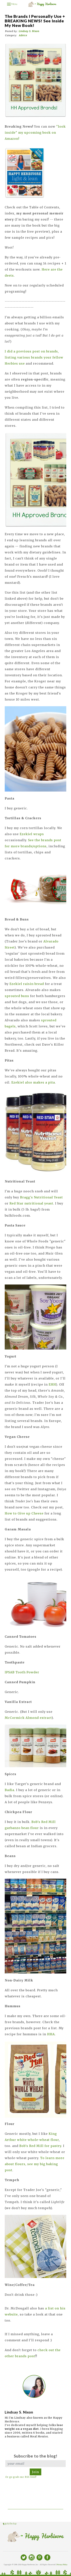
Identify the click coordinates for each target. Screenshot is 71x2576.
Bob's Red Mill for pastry (40, 2146)
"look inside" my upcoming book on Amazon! (35, 132)
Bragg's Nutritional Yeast (41, 1197)
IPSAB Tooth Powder (22, 1672)
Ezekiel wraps (32, 834)
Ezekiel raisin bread (26, 984)
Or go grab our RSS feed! (21, 2477)
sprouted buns (17, 996)
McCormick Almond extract (28, 1718)
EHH (52, 1384)
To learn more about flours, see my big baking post (34, 2164)
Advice (23, 35)
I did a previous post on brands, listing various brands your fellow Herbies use (34, 357)
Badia (9, 1790)
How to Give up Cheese (24, 1513)
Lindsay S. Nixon (29, 31)
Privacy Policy (62, 2565)
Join (35, 2472)
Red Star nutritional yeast (31, 1203)
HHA (51, 2034)
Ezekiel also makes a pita (33, 1082)
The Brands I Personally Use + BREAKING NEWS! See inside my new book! (35, 21)
